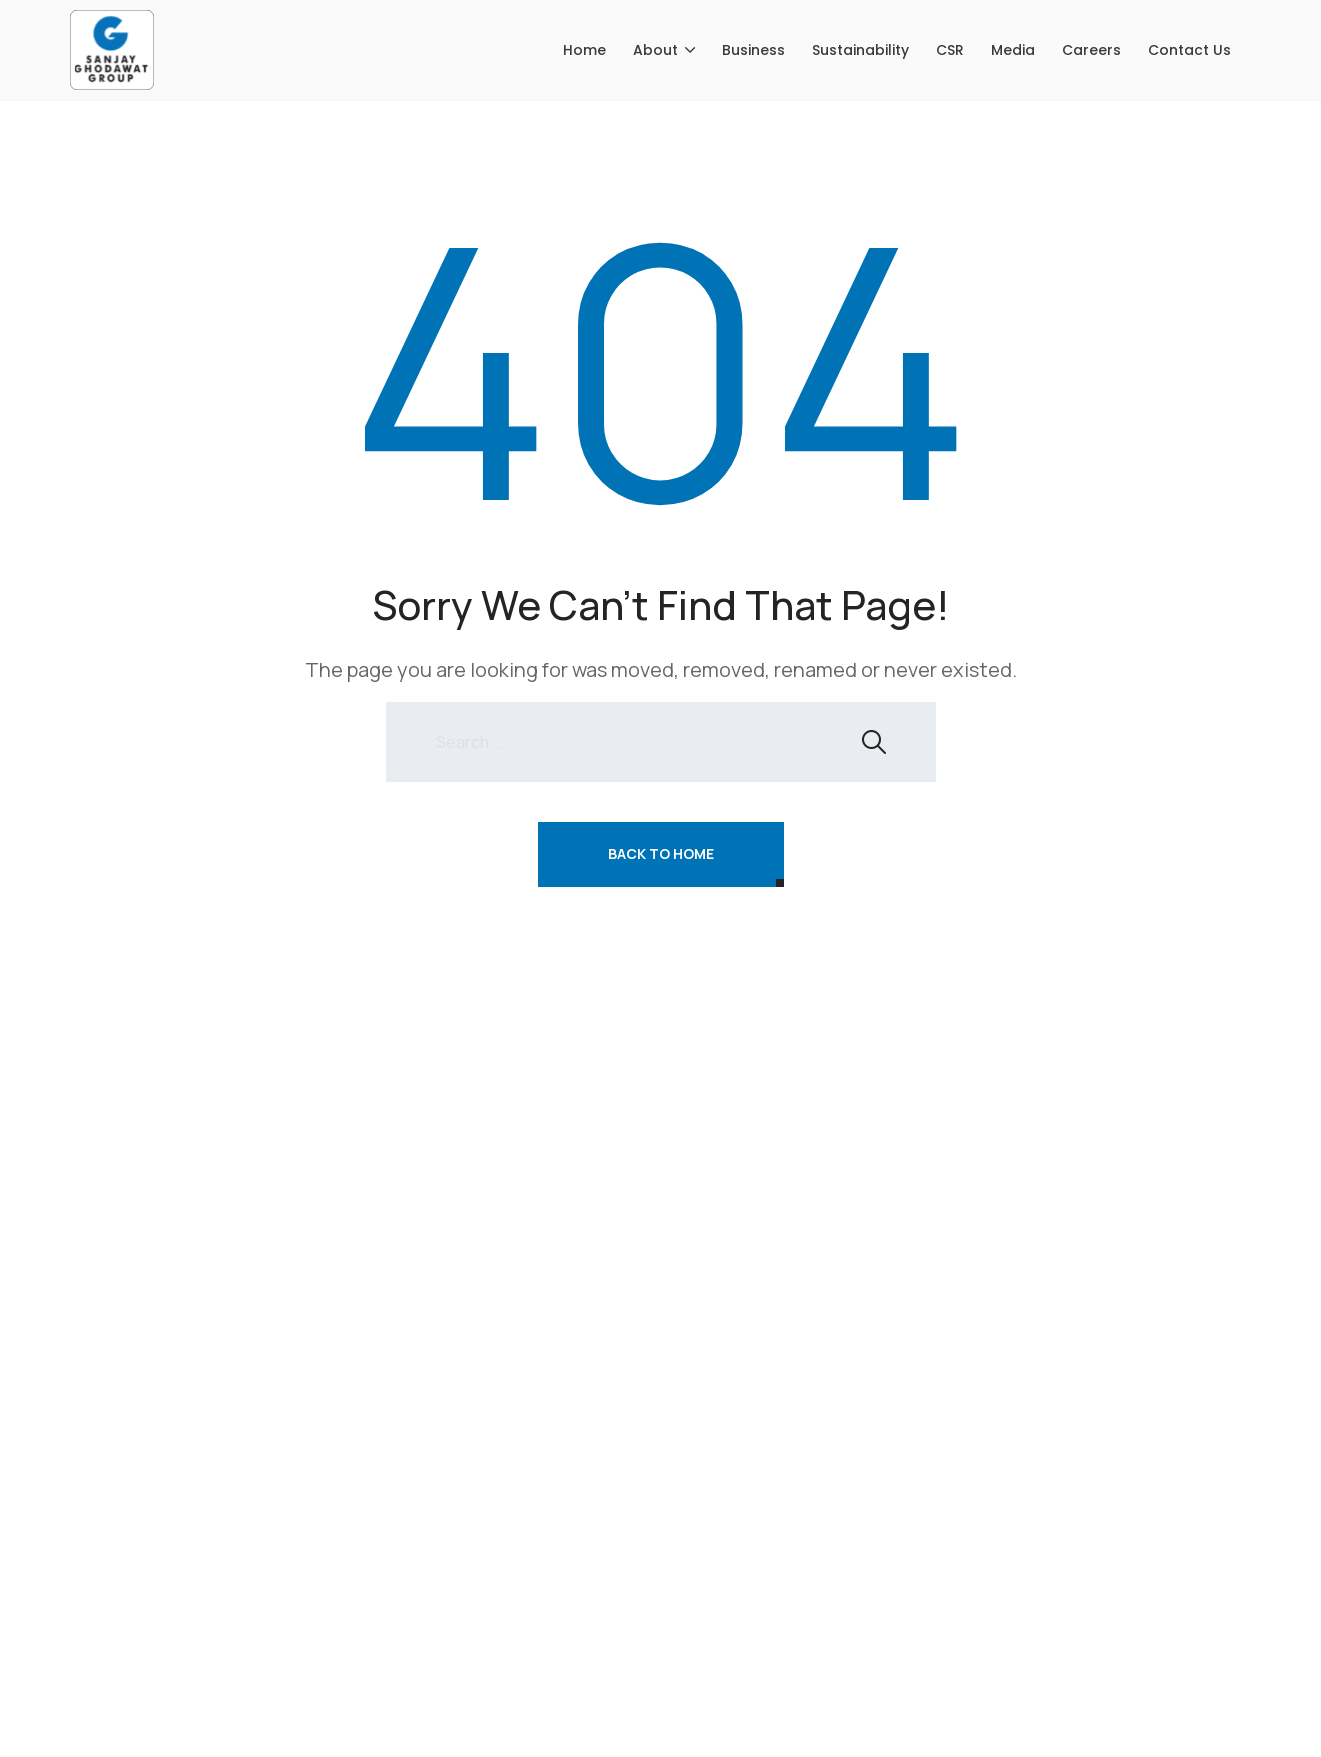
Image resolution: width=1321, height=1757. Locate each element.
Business (753, 50)
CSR (950, 50)
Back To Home (661, 853)
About (655, 50)
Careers (1091, 50)
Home (584, 50)
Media (1013, 50)
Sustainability (860, 50)
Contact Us (1189, 50)
